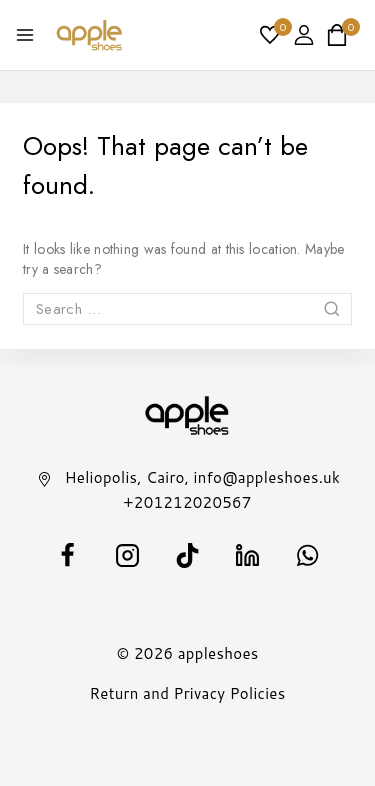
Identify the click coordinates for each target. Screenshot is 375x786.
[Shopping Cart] (343, 35)
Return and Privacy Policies (188, 693)
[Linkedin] (248, 556)
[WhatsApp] (308, 556)
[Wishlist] (271, 35)
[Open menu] (25, 35)
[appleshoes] (89, 35)
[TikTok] (188, 556)
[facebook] (68, 556)
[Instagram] (128, 556)
